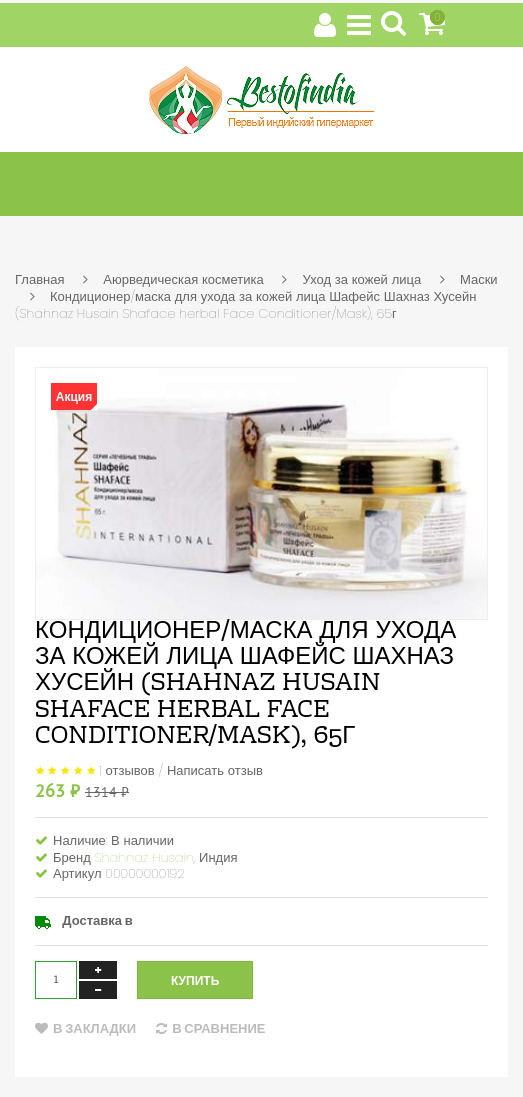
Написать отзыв (215, 769)
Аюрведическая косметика (183, 279)
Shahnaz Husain (144, 857)
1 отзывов (127, 769)
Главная (39, 279)
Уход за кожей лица (361, 279)
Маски (479, 279)
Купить (195, 980)
